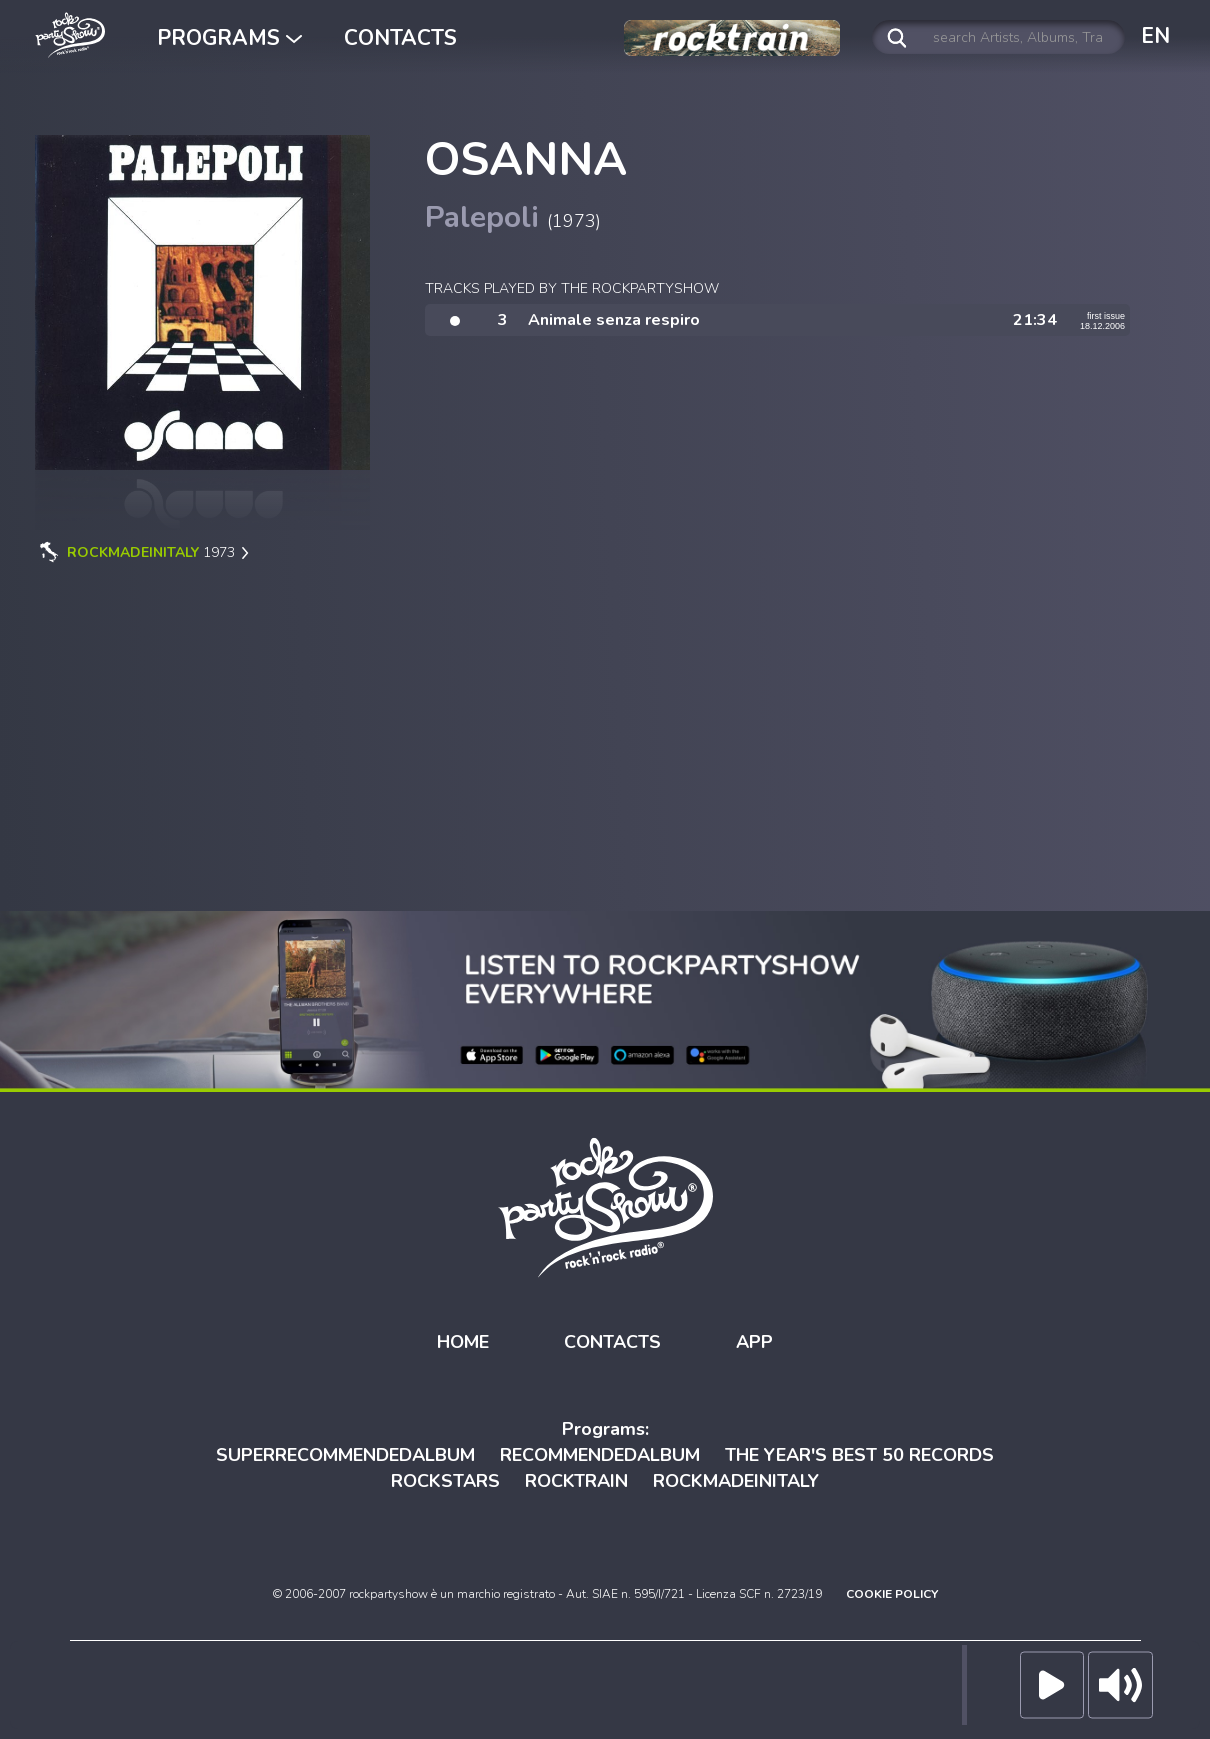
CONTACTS (400, 38)
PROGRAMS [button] (229, 38)
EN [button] (1155, 36)
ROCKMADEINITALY (736, 1481)
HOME (463, 1342)
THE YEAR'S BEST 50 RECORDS (859, 1455)
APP (754, 1342)
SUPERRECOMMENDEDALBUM (345, 1455)
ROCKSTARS (445, 1481)
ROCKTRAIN (576, 1481)
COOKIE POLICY (892, 1594)
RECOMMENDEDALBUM (600, 1455)
